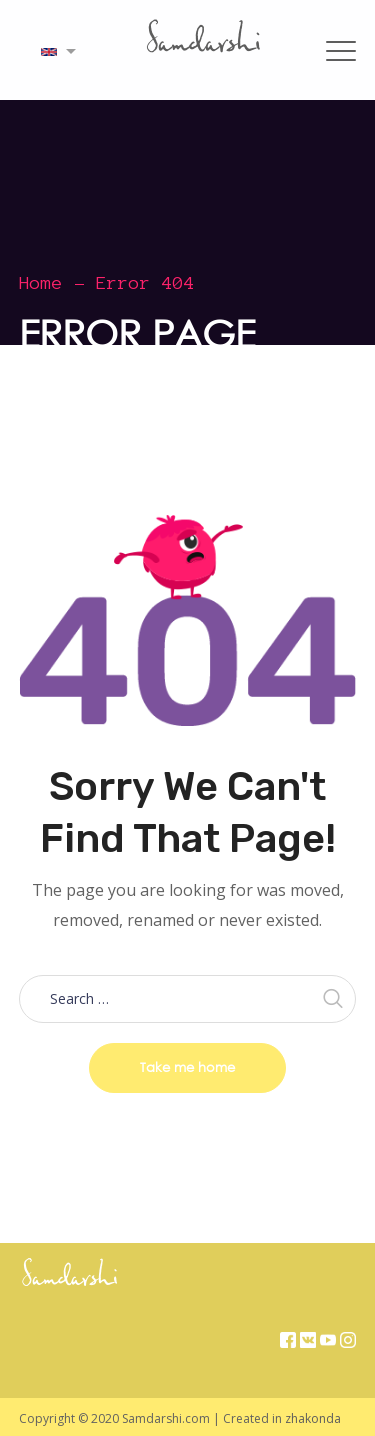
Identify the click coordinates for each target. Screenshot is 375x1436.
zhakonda (313, 1418)
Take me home (187, 1067)
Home (41, 283)
